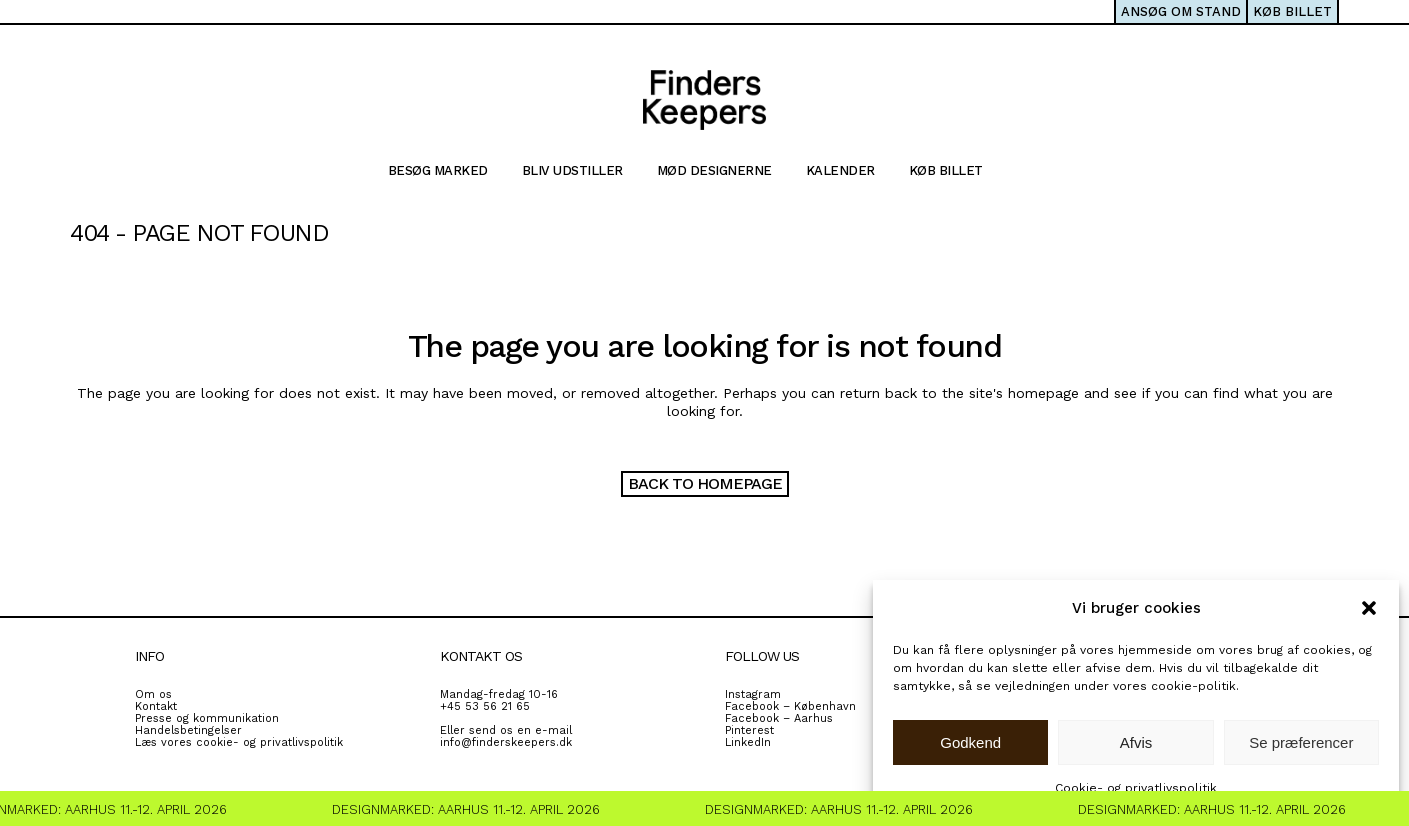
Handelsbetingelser (188, 730)
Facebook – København (790, 706)
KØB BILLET (1292, 11)
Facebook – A (763, 718)
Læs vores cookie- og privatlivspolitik (239, 742)
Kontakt (156, 706)
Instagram (753, 694)
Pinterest (749, 730)
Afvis (1136, 742)
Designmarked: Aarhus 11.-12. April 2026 (470, 809)
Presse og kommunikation (207, 718)
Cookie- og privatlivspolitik (1136, 788)
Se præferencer (1301, 742)
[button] (1369, 608)
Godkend (970, 742)
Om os (153, 694)
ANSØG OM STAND (1181, 11)
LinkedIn (748, 742)
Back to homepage (705, 483)
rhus (820, 718)
